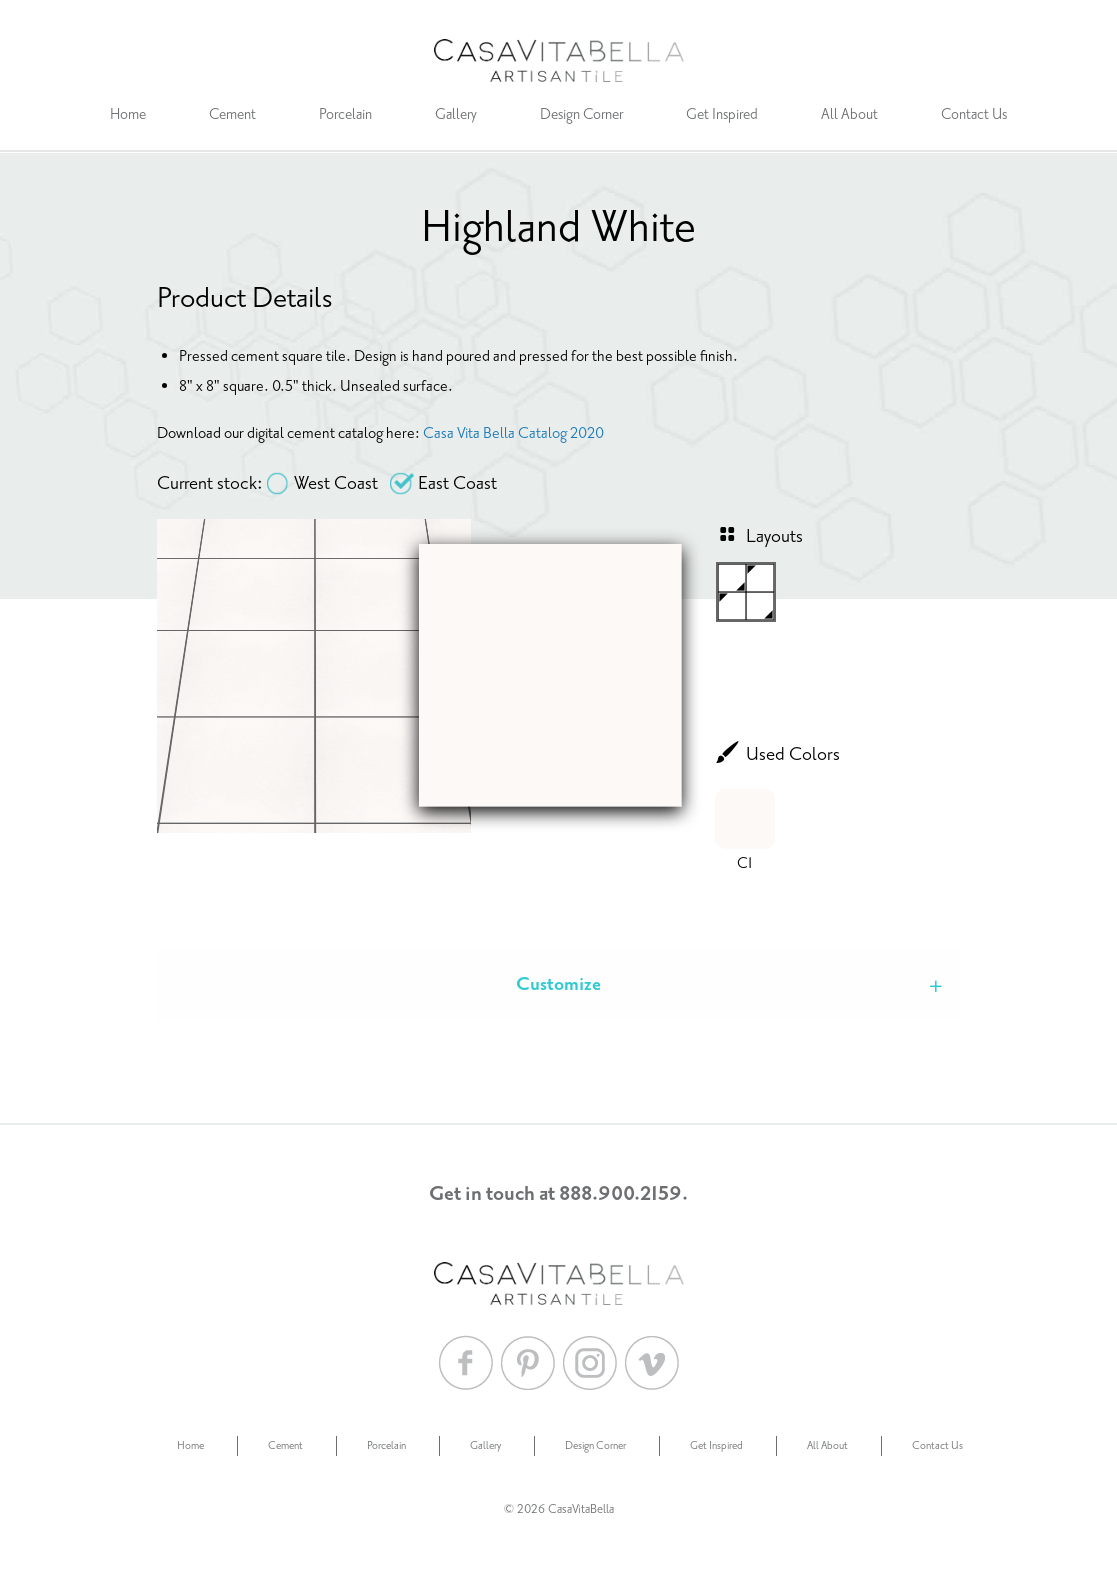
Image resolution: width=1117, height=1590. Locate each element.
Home (128, 114)
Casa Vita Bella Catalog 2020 (513, 433)
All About (849, 114)
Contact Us (974, 114)
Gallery (456, 114)
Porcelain (345, 114)
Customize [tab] (558, 984)
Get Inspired (722, 114)
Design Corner (581, 114)
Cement (232, 114)
